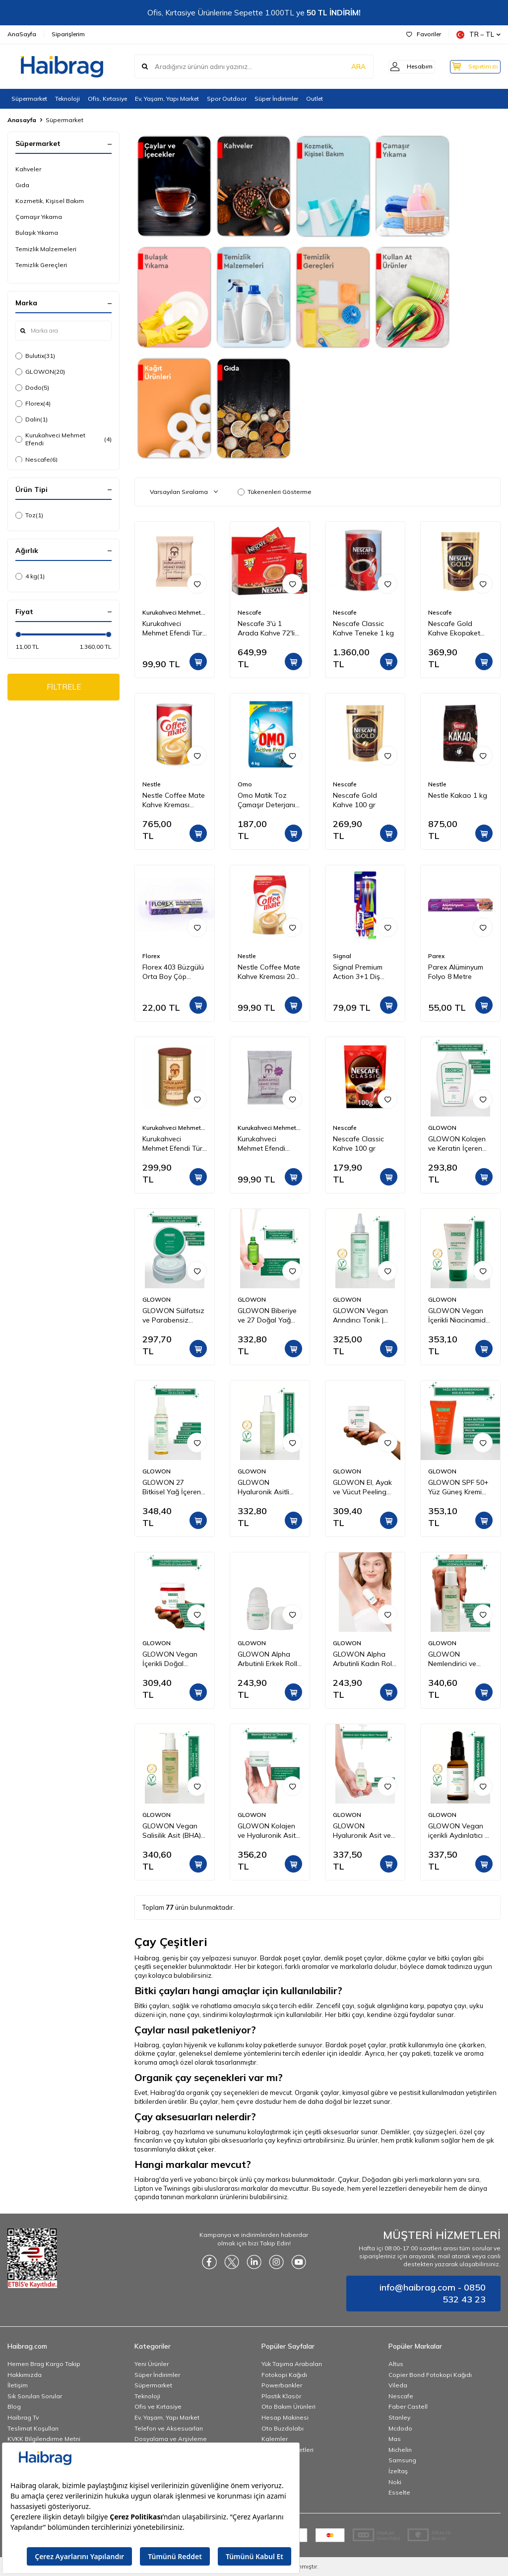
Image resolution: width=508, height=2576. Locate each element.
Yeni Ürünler (151, 2363)
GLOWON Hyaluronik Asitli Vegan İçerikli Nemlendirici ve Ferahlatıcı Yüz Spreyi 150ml (263, 1487)
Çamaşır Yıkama (38, 216)
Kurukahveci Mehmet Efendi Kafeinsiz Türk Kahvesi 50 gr (261, 1143)
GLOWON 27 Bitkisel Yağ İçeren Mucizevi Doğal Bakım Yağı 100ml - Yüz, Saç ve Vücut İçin (172, 1487)
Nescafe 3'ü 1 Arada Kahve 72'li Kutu (266, 628)
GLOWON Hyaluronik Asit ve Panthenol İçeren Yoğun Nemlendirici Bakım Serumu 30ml (364, 1830)
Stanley (399, 2417)
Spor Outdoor (227, 98)
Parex (436, 956)
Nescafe (36, 460)
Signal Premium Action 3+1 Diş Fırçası (357, 972)
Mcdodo (400, 2428)
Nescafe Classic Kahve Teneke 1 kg (363, 628)
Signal (342, 956)
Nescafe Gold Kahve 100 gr (355, 800)
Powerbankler (281, 2385)
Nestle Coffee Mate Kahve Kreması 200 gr (269, 972)
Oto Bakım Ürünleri (288, 2406)
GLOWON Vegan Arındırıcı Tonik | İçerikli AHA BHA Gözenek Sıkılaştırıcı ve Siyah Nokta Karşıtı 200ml (365, 1315)
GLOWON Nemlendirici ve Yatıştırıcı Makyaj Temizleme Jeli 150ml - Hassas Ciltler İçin (455, 1659)
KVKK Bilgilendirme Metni (43, 2438)
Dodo (32, 388)
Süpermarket (29, 98)
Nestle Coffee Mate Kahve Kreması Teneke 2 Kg (173, 800)
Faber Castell (408, 2406)
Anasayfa (21, 120)
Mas (394, 2438)
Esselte (399, 2492)
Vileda (397, 2385)
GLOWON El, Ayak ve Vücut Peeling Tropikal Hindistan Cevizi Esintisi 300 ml (362, 1487)
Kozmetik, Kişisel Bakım (49, 201)
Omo (245, 784)
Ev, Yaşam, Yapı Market (167, 98)
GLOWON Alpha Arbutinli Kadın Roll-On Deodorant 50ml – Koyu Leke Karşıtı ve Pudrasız (365, 1659)
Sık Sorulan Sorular (34, 2396)
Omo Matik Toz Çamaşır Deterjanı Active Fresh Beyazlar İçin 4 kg (266, 800)
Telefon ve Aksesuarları (168, 2428)
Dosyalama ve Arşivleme (170, 2438)
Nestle (151, 784)
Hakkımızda (24, 2374)
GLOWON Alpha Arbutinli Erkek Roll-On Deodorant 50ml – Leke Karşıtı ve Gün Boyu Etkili (270, 1659)
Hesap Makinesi (285, 2417)
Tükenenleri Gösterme (275, 491)
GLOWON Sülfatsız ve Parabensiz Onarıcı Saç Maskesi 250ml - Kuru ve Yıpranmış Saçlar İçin (173, 1315)
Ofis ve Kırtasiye (158, 2406)
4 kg (30, 576)
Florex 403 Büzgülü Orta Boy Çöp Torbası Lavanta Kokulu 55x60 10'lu (173, 972)
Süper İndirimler (276, 98)
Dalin (31, 419)
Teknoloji (67, 98)
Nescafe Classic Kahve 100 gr (358, 1143)
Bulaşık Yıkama (36, 232)
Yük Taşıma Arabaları (291, 2363)
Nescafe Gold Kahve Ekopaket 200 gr (454, 628)
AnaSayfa (21, 34)
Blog (14, 2406)
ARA (345, 66)
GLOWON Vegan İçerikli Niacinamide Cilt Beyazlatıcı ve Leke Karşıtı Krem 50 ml (460, 1315)
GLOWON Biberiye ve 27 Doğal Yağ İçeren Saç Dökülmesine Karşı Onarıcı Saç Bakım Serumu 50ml (267, 1315)
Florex (33, 404)
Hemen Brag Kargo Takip (43, 2363)
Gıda (22, 185)
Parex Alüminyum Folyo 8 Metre (455, 972)
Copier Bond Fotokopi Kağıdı (430, 2374)
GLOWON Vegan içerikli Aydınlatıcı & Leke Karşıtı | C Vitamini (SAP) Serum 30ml (459, 1830)
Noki (394, 2482)
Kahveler (28, 169)
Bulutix (35, 356)
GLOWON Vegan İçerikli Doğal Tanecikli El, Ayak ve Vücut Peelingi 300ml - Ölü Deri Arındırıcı (174, 1659)
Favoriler (423, 34)
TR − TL (478, 34)
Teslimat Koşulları (33, 2428)
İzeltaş (398, 2471)
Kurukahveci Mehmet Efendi (63, 439)
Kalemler (274, 2438)
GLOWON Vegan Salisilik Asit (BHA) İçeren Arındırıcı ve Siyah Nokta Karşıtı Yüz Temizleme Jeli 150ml (173, 1830)
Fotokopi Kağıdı (284, 2374)
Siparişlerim (68, 34)
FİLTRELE (63, 688)
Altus (395, 2363)
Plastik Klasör (281, 2396)
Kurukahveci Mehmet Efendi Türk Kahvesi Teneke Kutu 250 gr (174, 1143)
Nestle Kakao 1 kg (457, 795)
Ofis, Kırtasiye (107, 98)
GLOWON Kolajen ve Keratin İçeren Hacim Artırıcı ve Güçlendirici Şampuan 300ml (457, 1143)
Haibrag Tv (23, 2417)
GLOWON (40, 372)
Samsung (402, 2460)
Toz (29, 515)
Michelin (400, 2449)
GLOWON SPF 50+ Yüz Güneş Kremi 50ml (458, 1487)
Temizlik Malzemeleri (45, 249)
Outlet (314, 98)
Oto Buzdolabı (282, 2428)
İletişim (17, 2385)
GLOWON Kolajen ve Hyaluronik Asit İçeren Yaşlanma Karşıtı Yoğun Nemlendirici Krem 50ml (267, 1830)
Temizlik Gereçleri (41, 265)
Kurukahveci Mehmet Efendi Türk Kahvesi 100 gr (174, 628)
